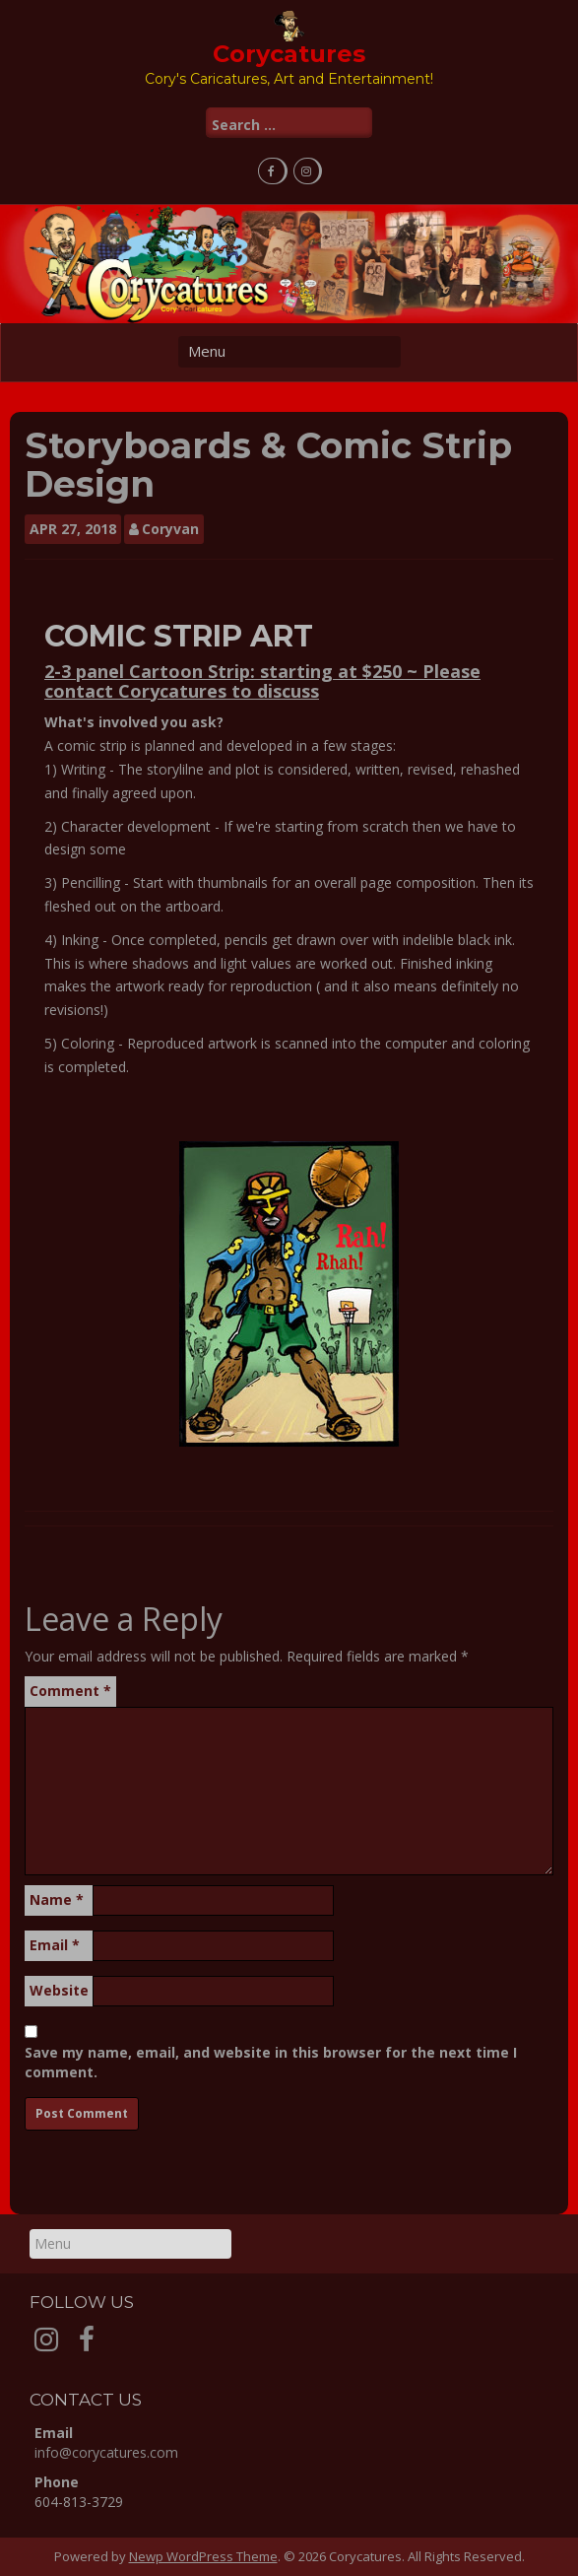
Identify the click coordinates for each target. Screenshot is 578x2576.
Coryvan (170, 528)
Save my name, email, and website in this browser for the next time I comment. (271, 2062)
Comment (70, 1690)
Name (57, 1899)
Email (55, 1944)
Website (59, 1990)
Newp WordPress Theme (203, 2556)
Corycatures (289, 53)
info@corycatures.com (106, 2452)
